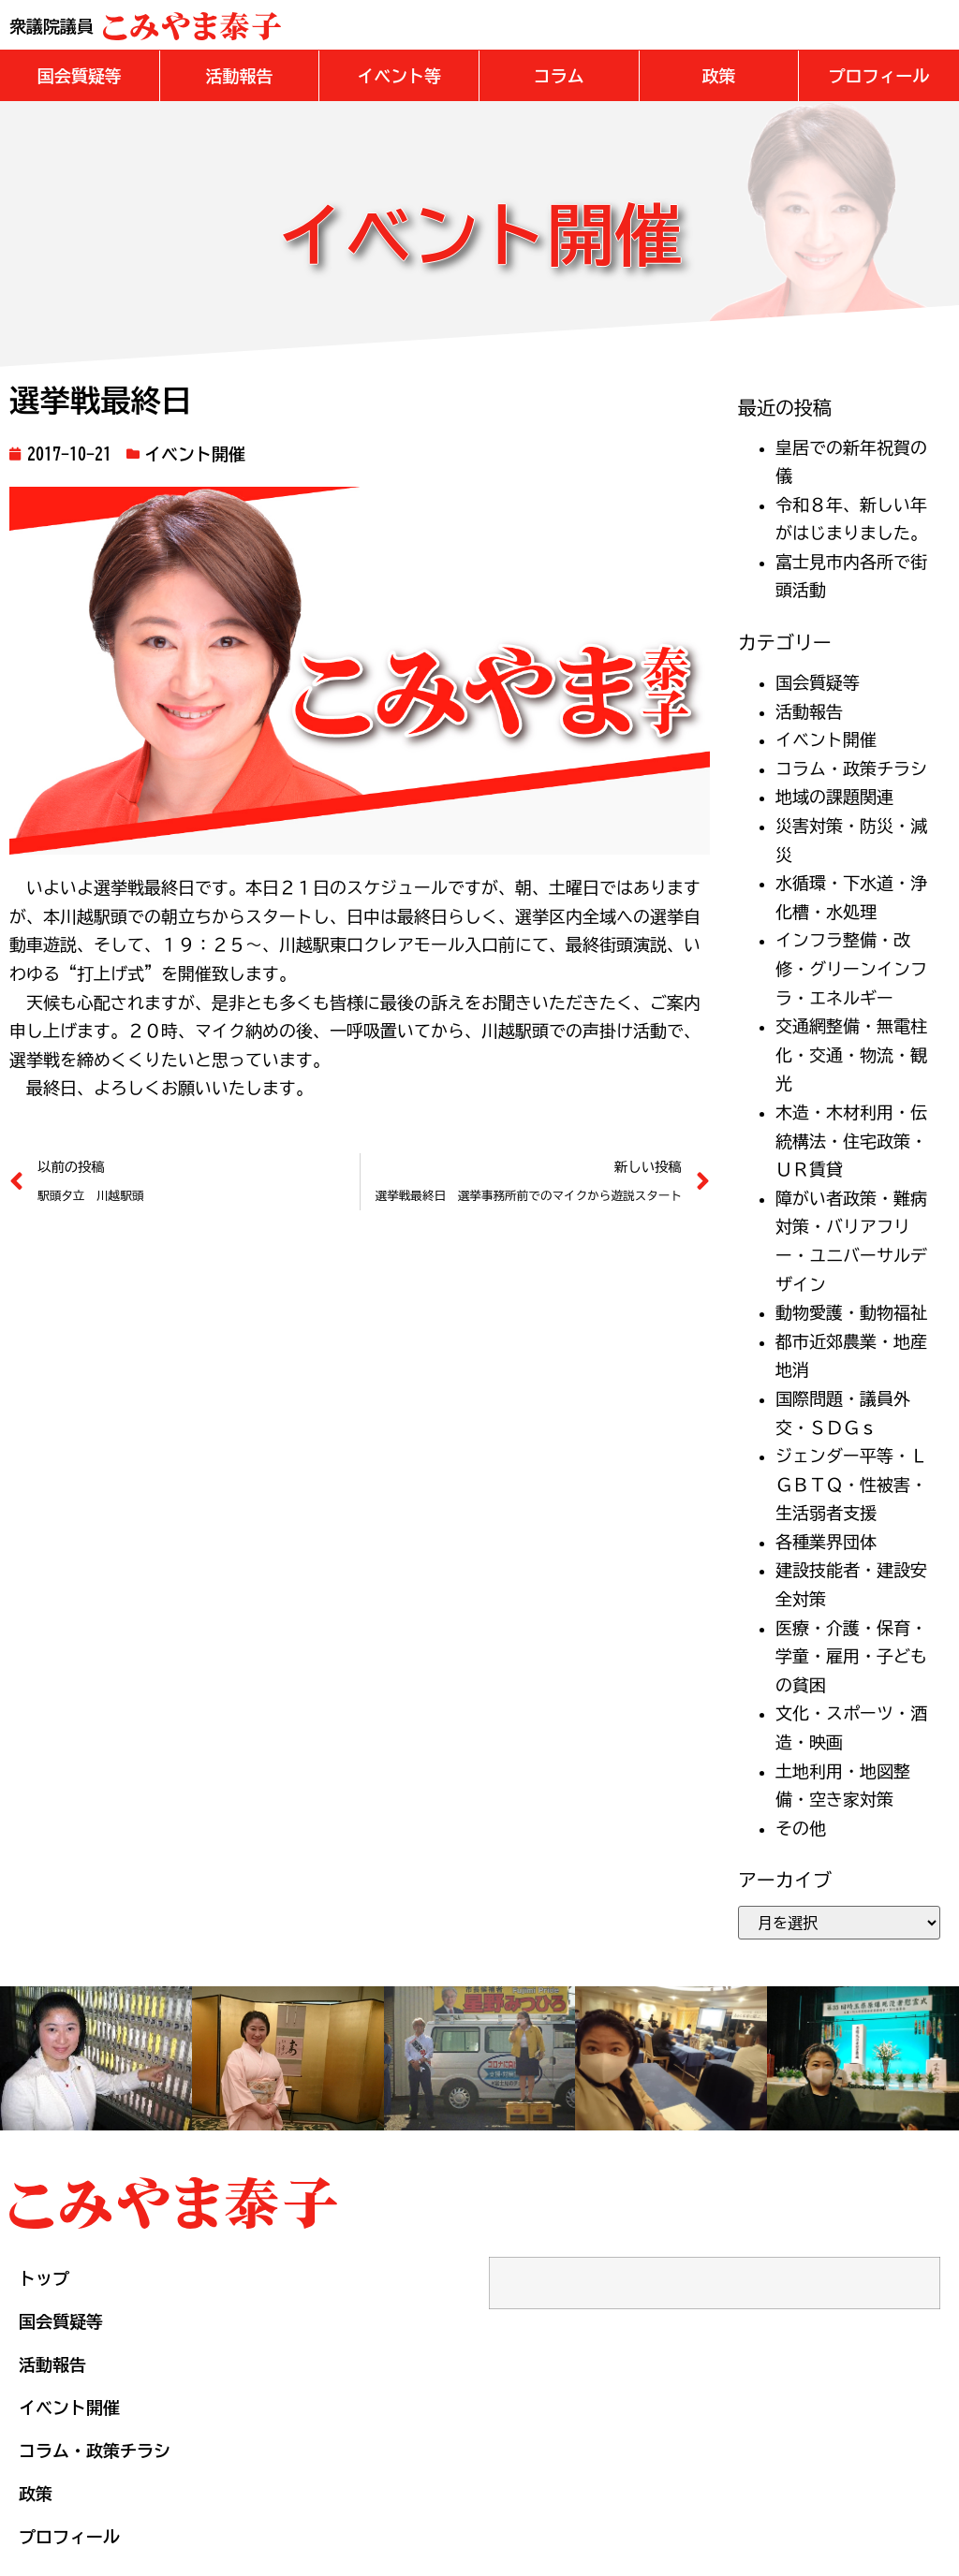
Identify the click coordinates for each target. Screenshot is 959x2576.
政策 (35, 2492)
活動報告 (809, 710)
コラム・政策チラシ (851, 767)
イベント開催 (194, 453)
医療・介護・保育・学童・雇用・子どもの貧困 (851, 1655)
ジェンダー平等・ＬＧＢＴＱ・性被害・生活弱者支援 (851, 1483)
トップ (44, 2277)
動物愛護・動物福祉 (851, 1311)
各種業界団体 (826, 1540)
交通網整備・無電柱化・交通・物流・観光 (851, 1053)
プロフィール (69, 2535)
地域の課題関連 (834, 795)
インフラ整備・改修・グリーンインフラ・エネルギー (851, 967)
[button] (79, 75)
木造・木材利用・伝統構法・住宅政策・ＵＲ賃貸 (851, 1140)
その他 (800, 1827)
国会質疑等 (817, 681)
